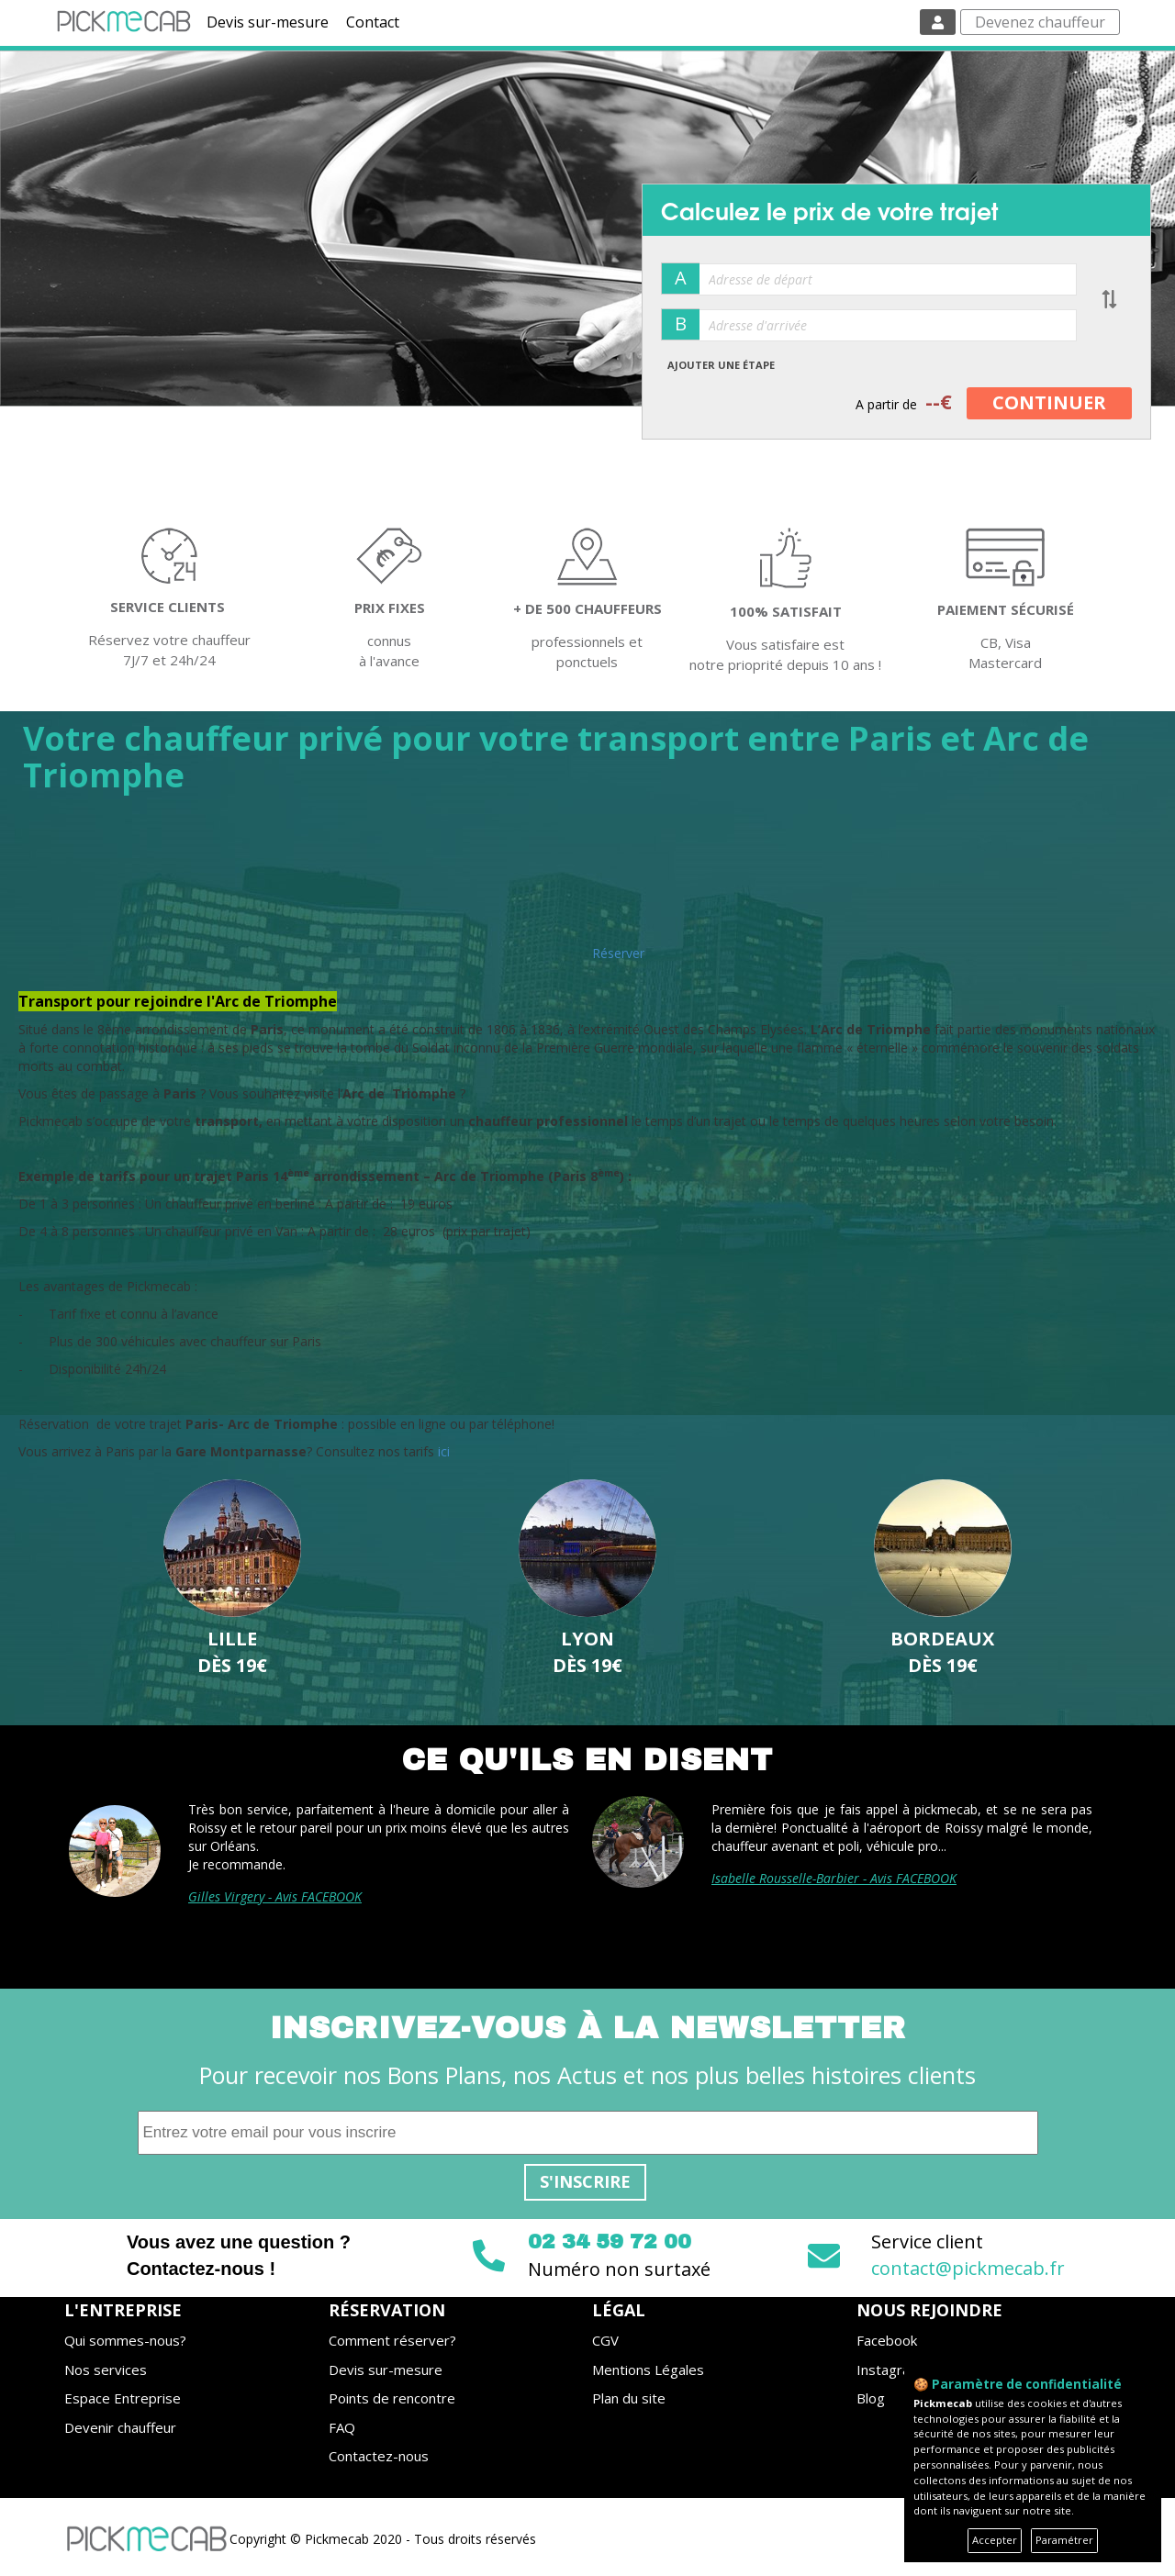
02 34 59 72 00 (609, 2242)
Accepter (994, 2540)
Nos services (105, 2369)
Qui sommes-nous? (125, 2340)
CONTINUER (1049, 402)
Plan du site (629, 2398)
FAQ (342, 2427)
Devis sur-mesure (268, 22)
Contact (372, 22)
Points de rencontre (392, 2398)
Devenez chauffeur (1040, 22)
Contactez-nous (379, 2456)
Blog (870, 2398)
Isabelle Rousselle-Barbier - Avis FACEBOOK (834, 1878)
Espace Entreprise (122, 2398)
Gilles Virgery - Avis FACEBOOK (275, 1896)
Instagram (889, 2369)
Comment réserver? (392, 2340)
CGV (605, 2340)
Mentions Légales (648, 2369)
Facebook (886, 2340)
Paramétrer (1064, 2540)
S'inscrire (585, 2181)
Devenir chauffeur (120, 2427)
